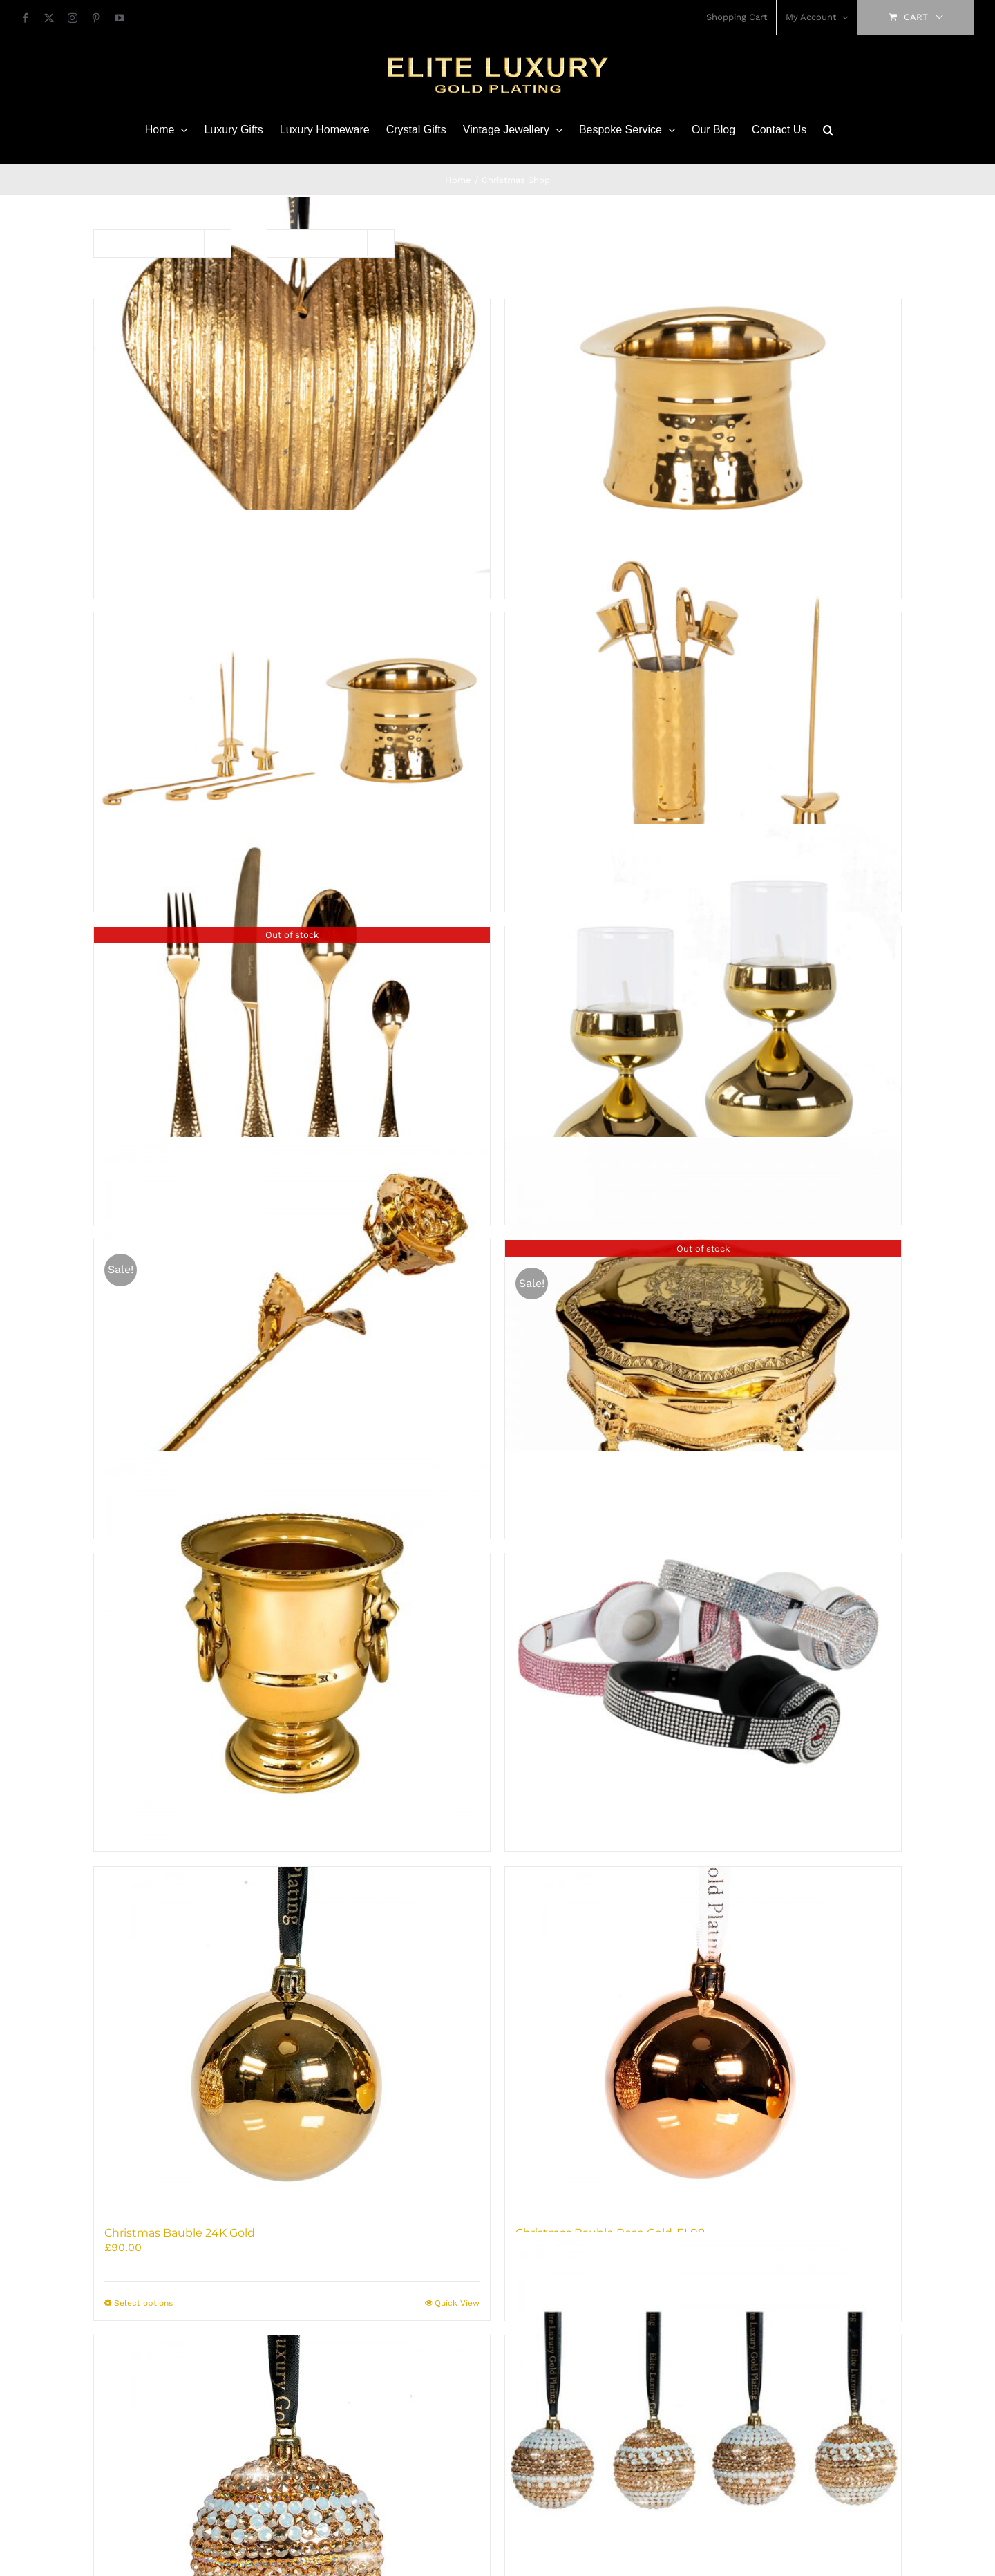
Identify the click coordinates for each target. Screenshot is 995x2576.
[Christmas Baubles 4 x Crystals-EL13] (703, 2430)
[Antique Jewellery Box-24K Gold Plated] (703, 1335)
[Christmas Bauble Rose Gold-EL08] (703, 2039)
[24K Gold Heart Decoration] (292, 395)
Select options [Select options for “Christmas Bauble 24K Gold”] (143, 2303)
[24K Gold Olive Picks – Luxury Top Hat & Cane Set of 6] (703, 708)
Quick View (457, 2303)
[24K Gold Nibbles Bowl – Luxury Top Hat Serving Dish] (703, 395)
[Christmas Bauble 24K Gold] (292, 2039)
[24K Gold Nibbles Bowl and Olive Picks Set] (292, 708)
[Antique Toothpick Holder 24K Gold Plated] (292, 1649)
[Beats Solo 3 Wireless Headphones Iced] (703, 1649)
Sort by (131, 243)
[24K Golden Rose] (292, 1335)
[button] (828, 130)
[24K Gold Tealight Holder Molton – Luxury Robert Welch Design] (703, 1022)
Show (312, 243)
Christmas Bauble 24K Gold (179, 2232)
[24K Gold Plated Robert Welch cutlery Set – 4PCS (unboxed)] (292, 1022)
